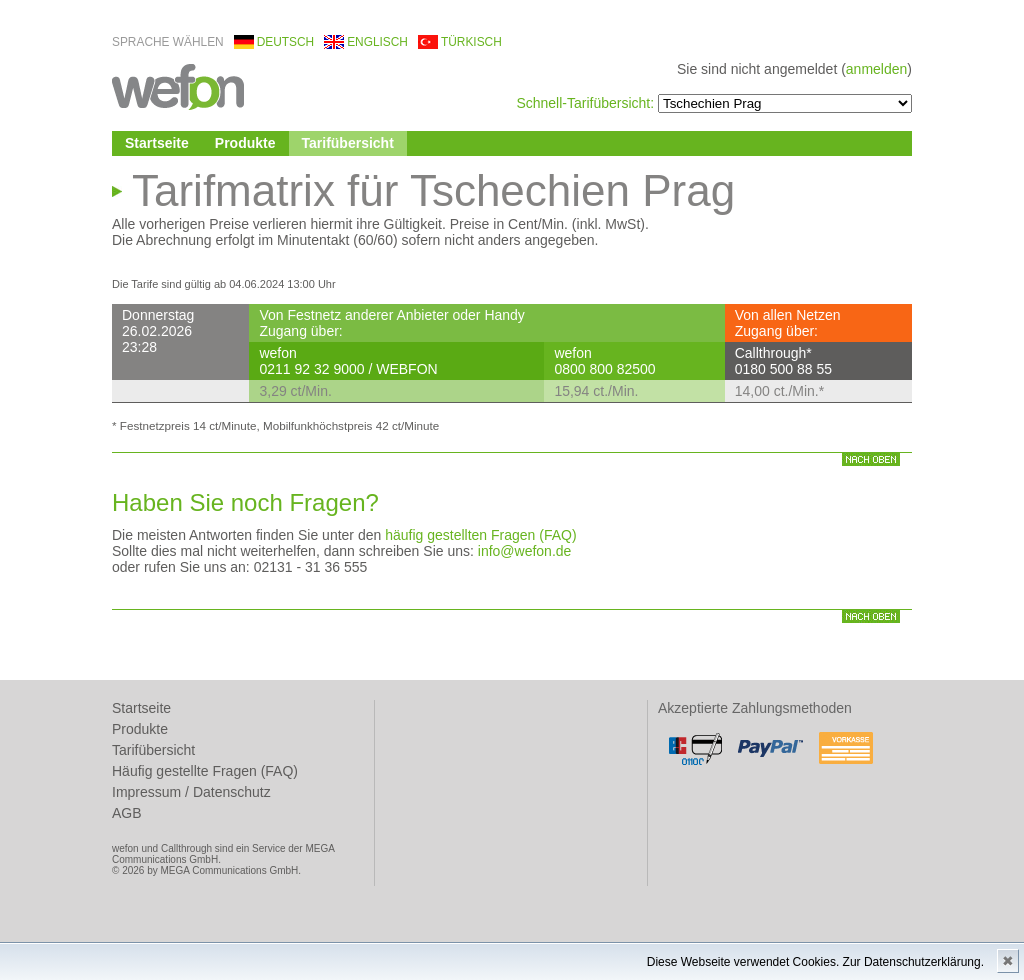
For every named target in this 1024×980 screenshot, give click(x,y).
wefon (178, 85)
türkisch (471, 42)
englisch (377, 42)
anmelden (877, 69)
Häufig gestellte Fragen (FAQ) (205, 771)
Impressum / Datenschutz (191, 792)
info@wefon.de (525, 551)
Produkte (245, 143)
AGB (127, 813)
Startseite (157, 143)
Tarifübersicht (348, 143)
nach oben (871, 459)
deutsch (285, 42)
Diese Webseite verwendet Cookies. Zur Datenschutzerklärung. (815, 962)
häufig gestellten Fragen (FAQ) (480, 535)
